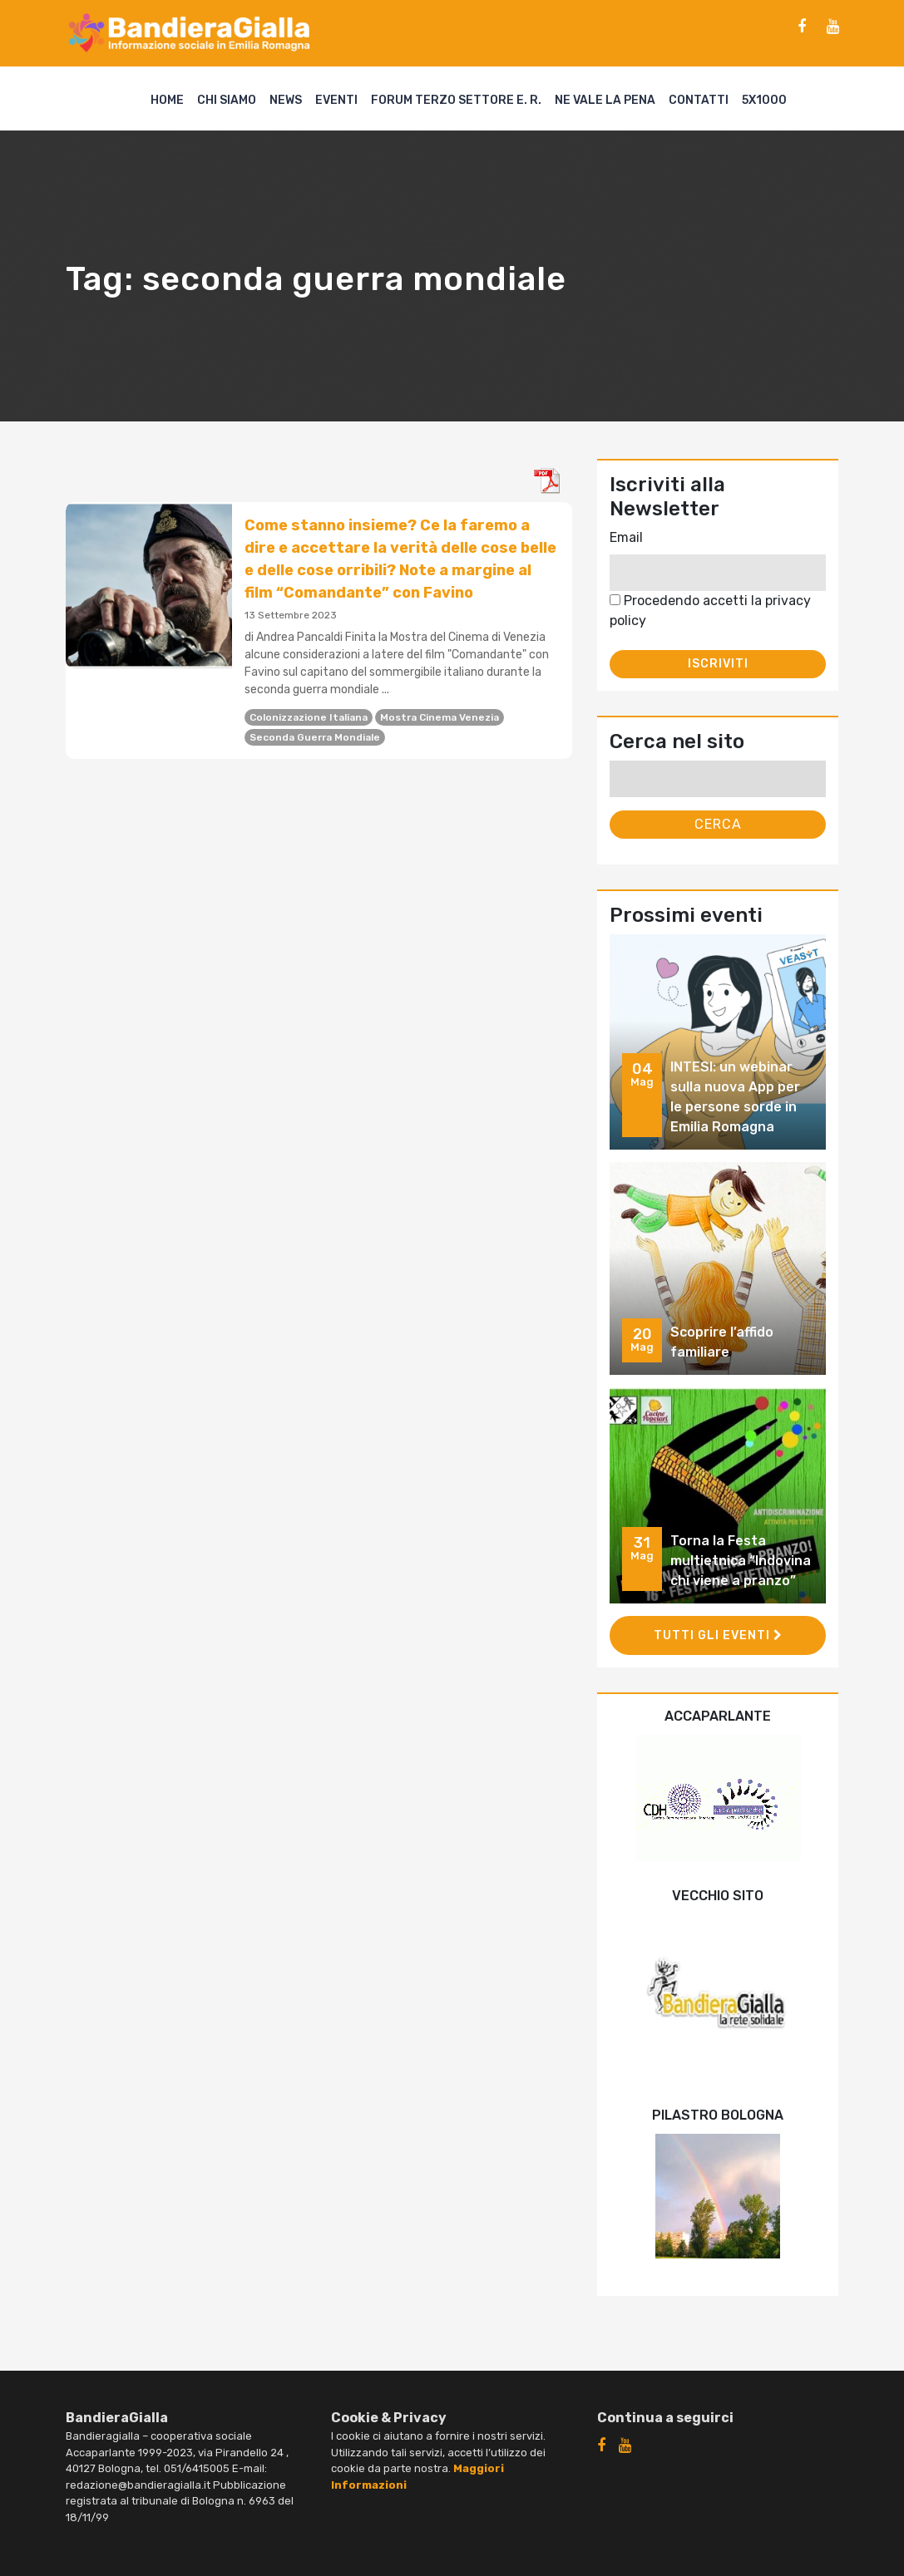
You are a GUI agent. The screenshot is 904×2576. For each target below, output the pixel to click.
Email (626, 537)
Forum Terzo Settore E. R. (456, 100)
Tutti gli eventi (718, 1635)
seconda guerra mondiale (314, 737)
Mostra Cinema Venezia (439, 717)
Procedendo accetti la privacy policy (710, 610)
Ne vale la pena (605, 100)
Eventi (336, 100)
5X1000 (764, 100)
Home (167, 100)
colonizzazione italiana (308, 717)
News (285, 100)
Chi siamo (226, 100)
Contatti (699, 100)
